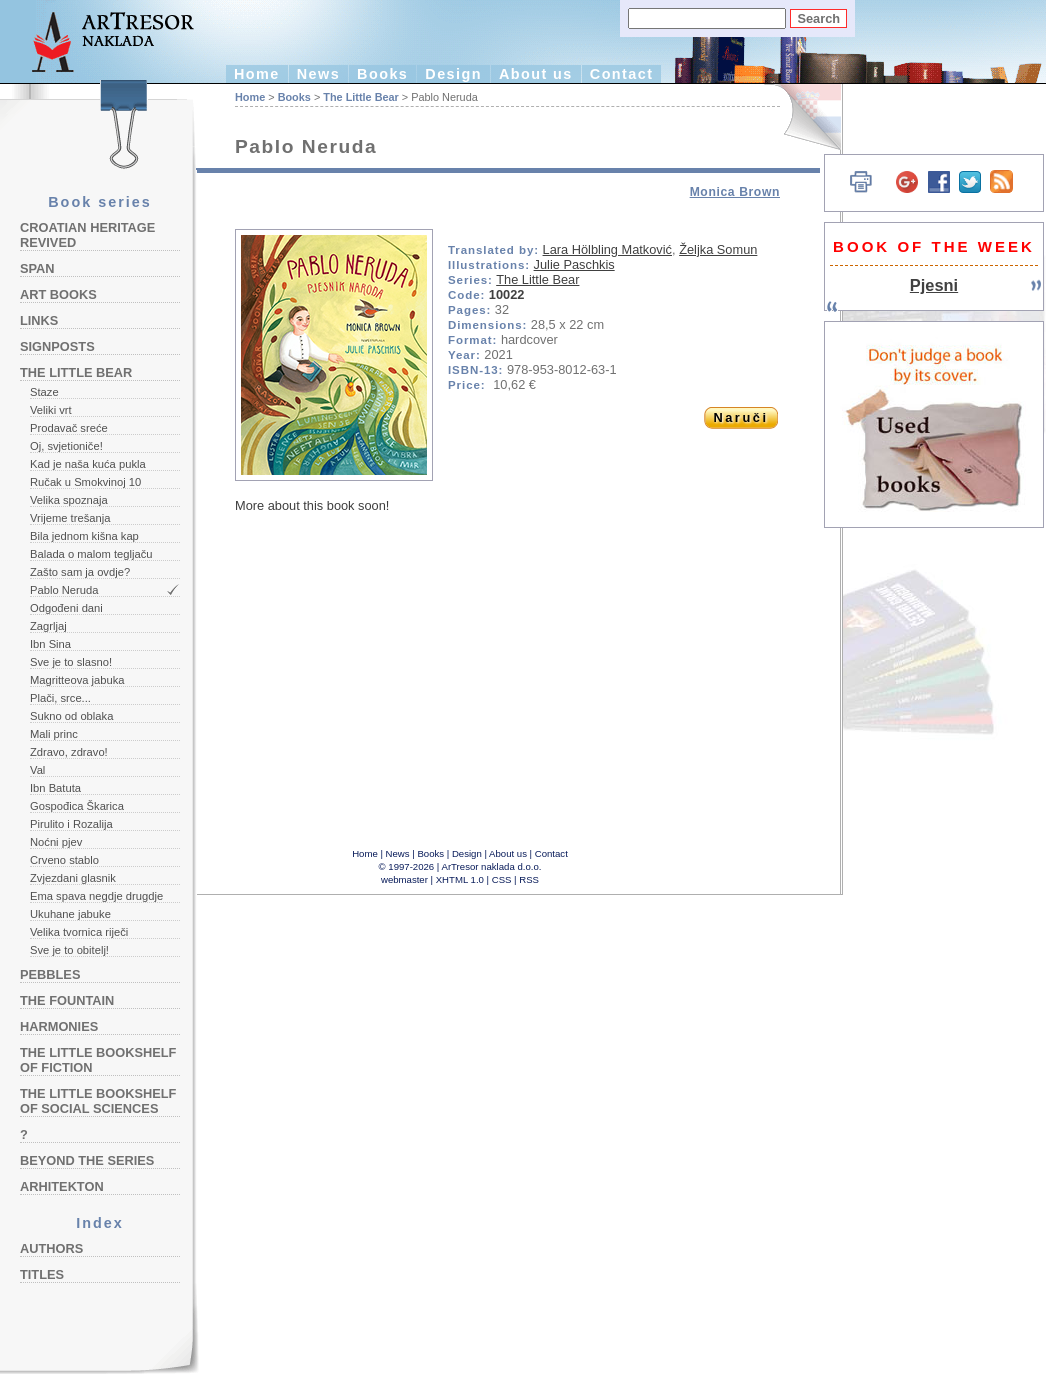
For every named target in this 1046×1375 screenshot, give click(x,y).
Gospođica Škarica (77, 806)
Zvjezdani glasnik (73, 878)
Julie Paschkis (574, 264)
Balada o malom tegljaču (91, 554)
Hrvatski (800, 117)
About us (536, 74)
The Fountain (67, 1000)
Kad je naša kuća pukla (88, 464)
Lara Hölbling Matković (607, 249)
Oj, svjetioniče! (66, 446)
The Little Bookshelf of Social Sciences (98, 1101)
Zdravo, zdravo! (69, 752)
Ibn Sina (50, 644)
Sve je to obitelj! (69, 950)
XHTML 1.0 (460, 879)
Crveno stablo (64, 860)
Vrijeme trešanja (70, 518)
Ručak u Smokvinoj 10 (85, 482)
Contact (622, 74)
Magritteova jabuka (77, 680)
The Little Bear (76, 372)
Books (382, 74)
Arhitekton (62, 1186)
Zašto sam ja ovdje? (80, 572)
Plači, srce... (60, 698)
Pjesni (934, 285)
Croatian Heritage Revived (87, 235)
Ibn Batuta (55, 788)
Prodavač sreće (69, 428)
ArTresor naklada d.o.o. (492, 866)
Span (37, 268)
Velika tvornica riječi (79, 932)
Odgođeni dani (66, 608)
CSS (502, 879)
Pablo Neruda (64, 590)
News (318, 74)
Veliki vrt (51, 410)
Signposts (57, 346)
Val (37, 770)
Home (257, 74)
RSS (529, 879)
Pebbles (50, 974)
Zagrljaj (48, 626)
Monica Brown (735, 192)
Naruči (740, 417)
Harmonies (59, 1026)
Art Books (58, 294)
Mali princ (54, 734)
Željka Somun (718, 249)
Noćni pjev (56, 842)
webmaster (404, 879)
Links (39, 320)
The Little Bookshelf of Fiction (98, 1060)
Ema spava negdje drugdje (96, 896)
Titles (42, 1274)
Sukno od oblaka (71, 716)
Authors (51, 1248)
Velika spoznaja (69, 500)
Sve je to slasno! (71, 662)
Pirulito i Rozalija (71, 824)
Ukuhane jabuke (70, 914)
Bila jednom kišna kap (84, 536)
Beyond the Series (87, 1160)
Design (453, 74)
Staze (44, 392)
